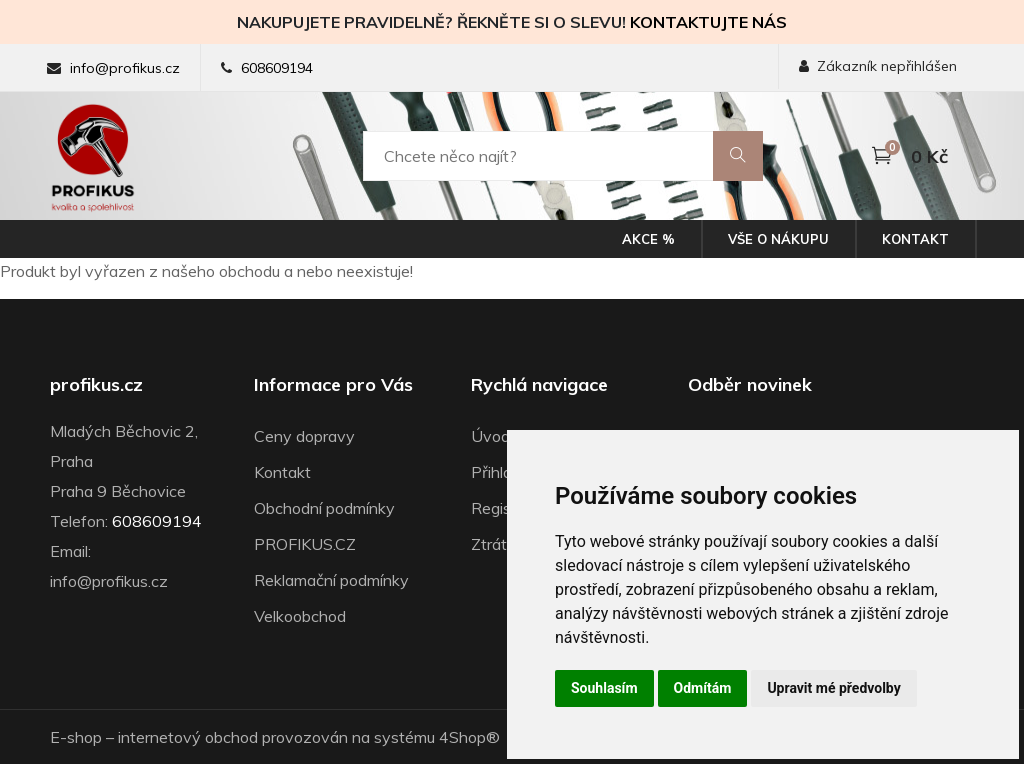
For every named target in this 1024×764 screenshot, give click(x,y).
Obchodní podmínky (324, 508)
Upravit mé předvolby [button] (833, 688)
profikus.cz (96, 385)
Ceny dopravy (304, 436)
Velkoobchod (300, 616)
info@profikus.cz (125, 68)
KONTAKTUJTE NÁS (708, 22)
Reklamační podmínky (331, 580)
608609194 (277, 68)
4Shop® (469, 737)
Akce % (648, 239)
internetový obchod (188, 737)
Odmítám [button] (703, 688)
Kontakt (915, 239)
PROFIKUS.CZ (305, 544)
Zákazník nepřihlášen (878, 66)
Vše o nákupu (778, 239)
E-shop (76, 737)
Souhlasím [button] (604, 688)
